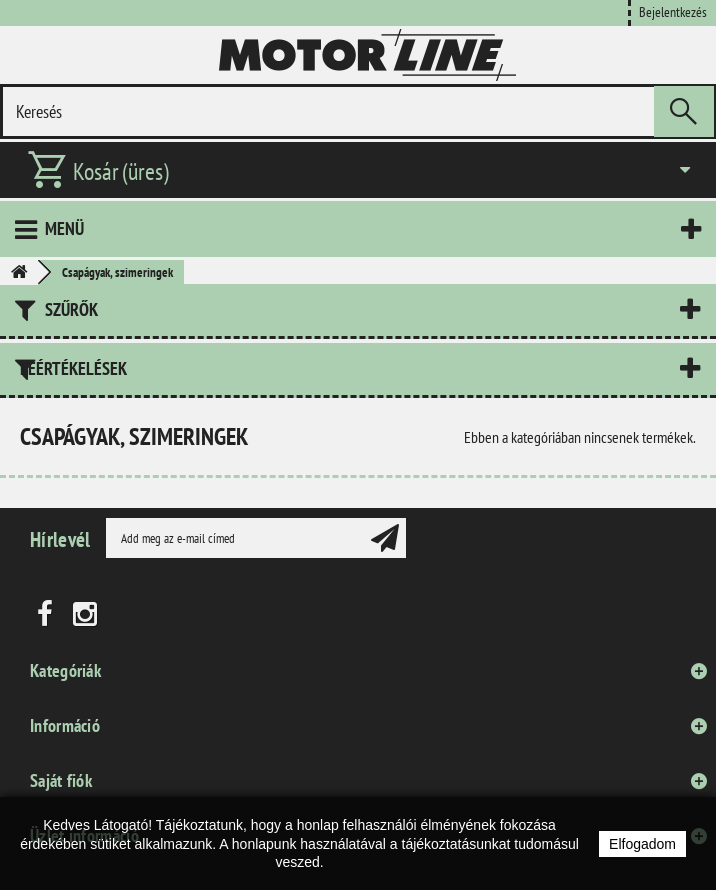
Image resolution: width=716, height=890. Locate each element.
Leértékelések (73, 368)
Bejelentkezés (673, 11)
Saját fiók (61, 780)
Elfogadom (642, 844)
